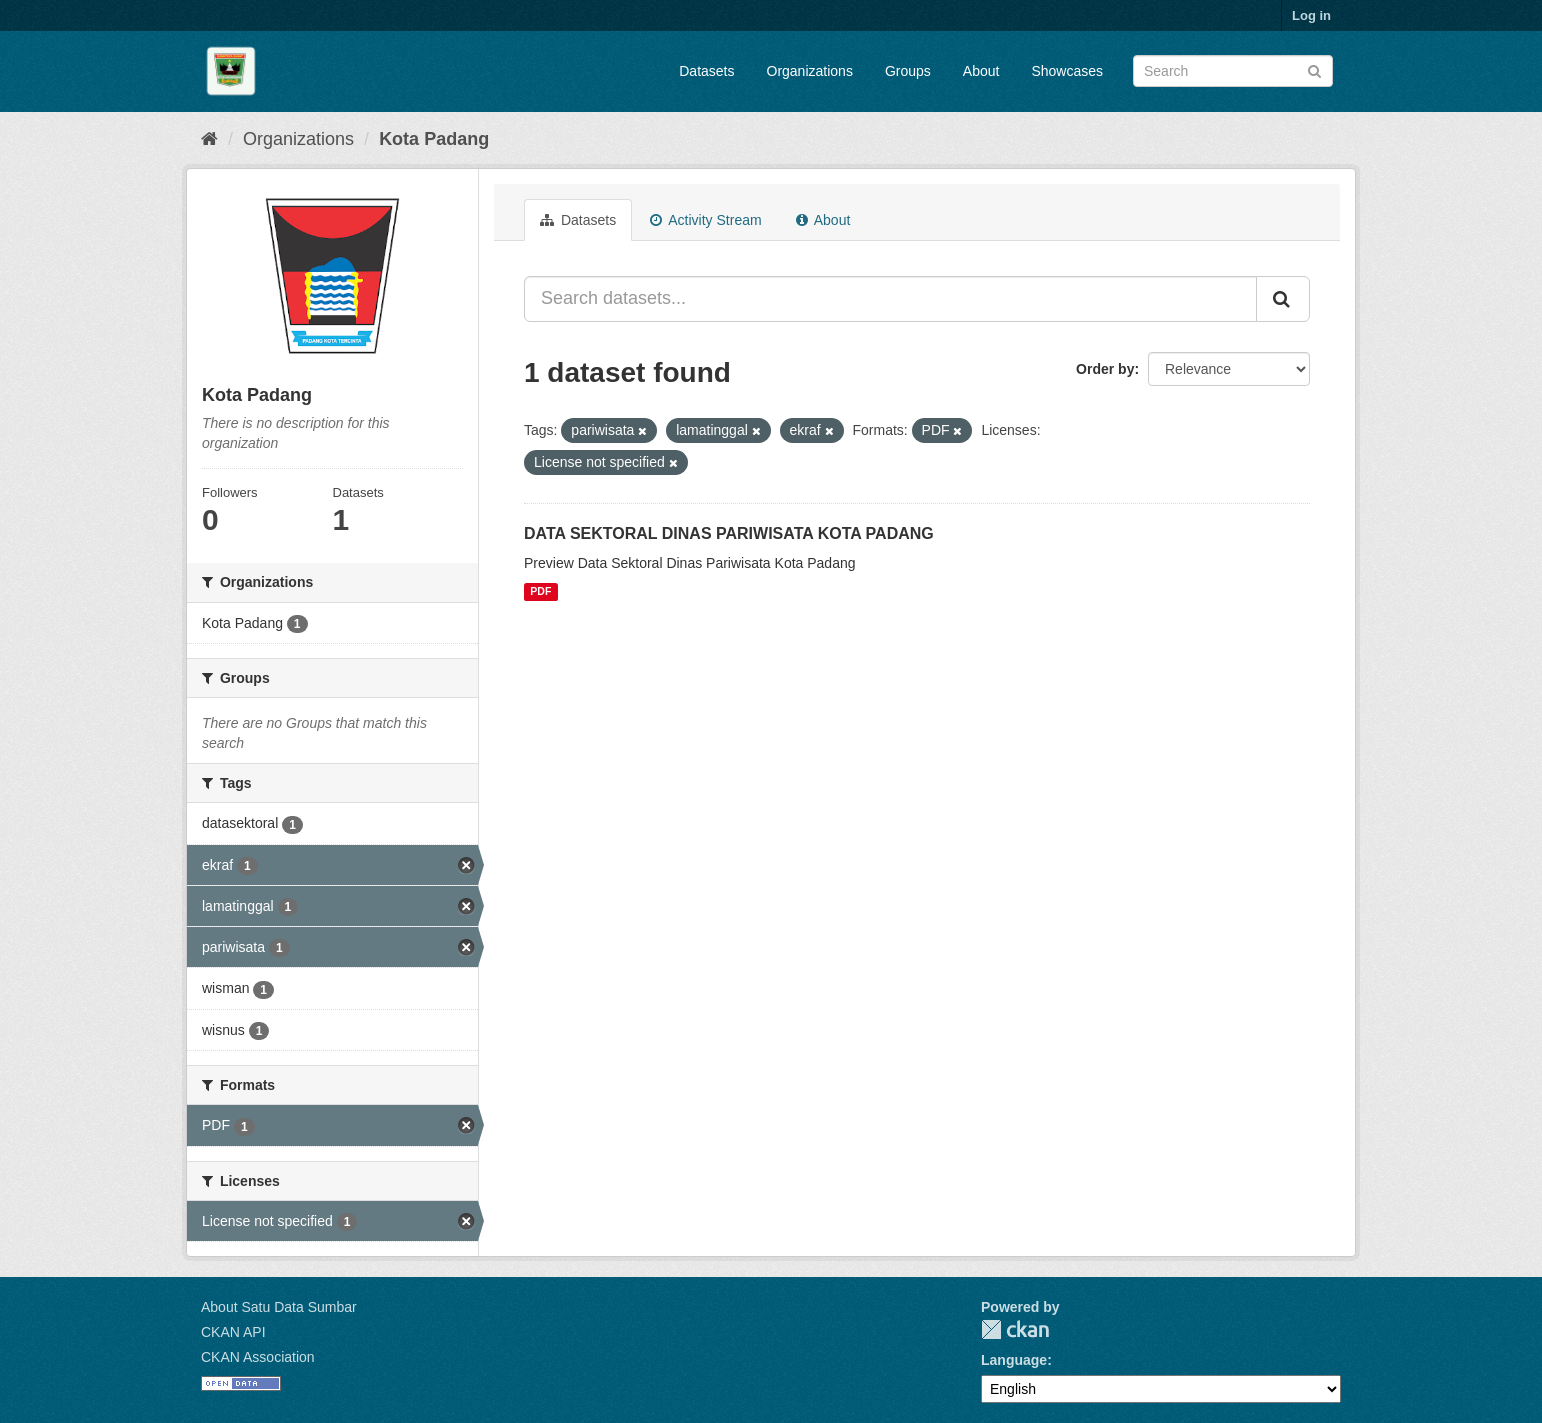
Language (1014, 1360)
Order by (1105, 369)
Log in (1311, 15)
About (981, 71)
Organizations (810, 71)
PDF (540, 592)
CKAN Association (258, 1357)
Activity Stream (705, 220)
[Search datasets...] (890, 299)
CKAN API (233, 1332)
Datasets (706, 71)
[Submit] (1314, 69)
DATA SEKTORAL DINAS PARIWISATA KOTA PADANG (729, 533)
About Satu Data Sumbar (279, 1307)
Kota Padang (434, 139)
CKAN (1015, 1329)
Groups (908, 71)
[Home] (209, 139)
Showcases (1067, 71)
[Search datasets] (1233, 71)
